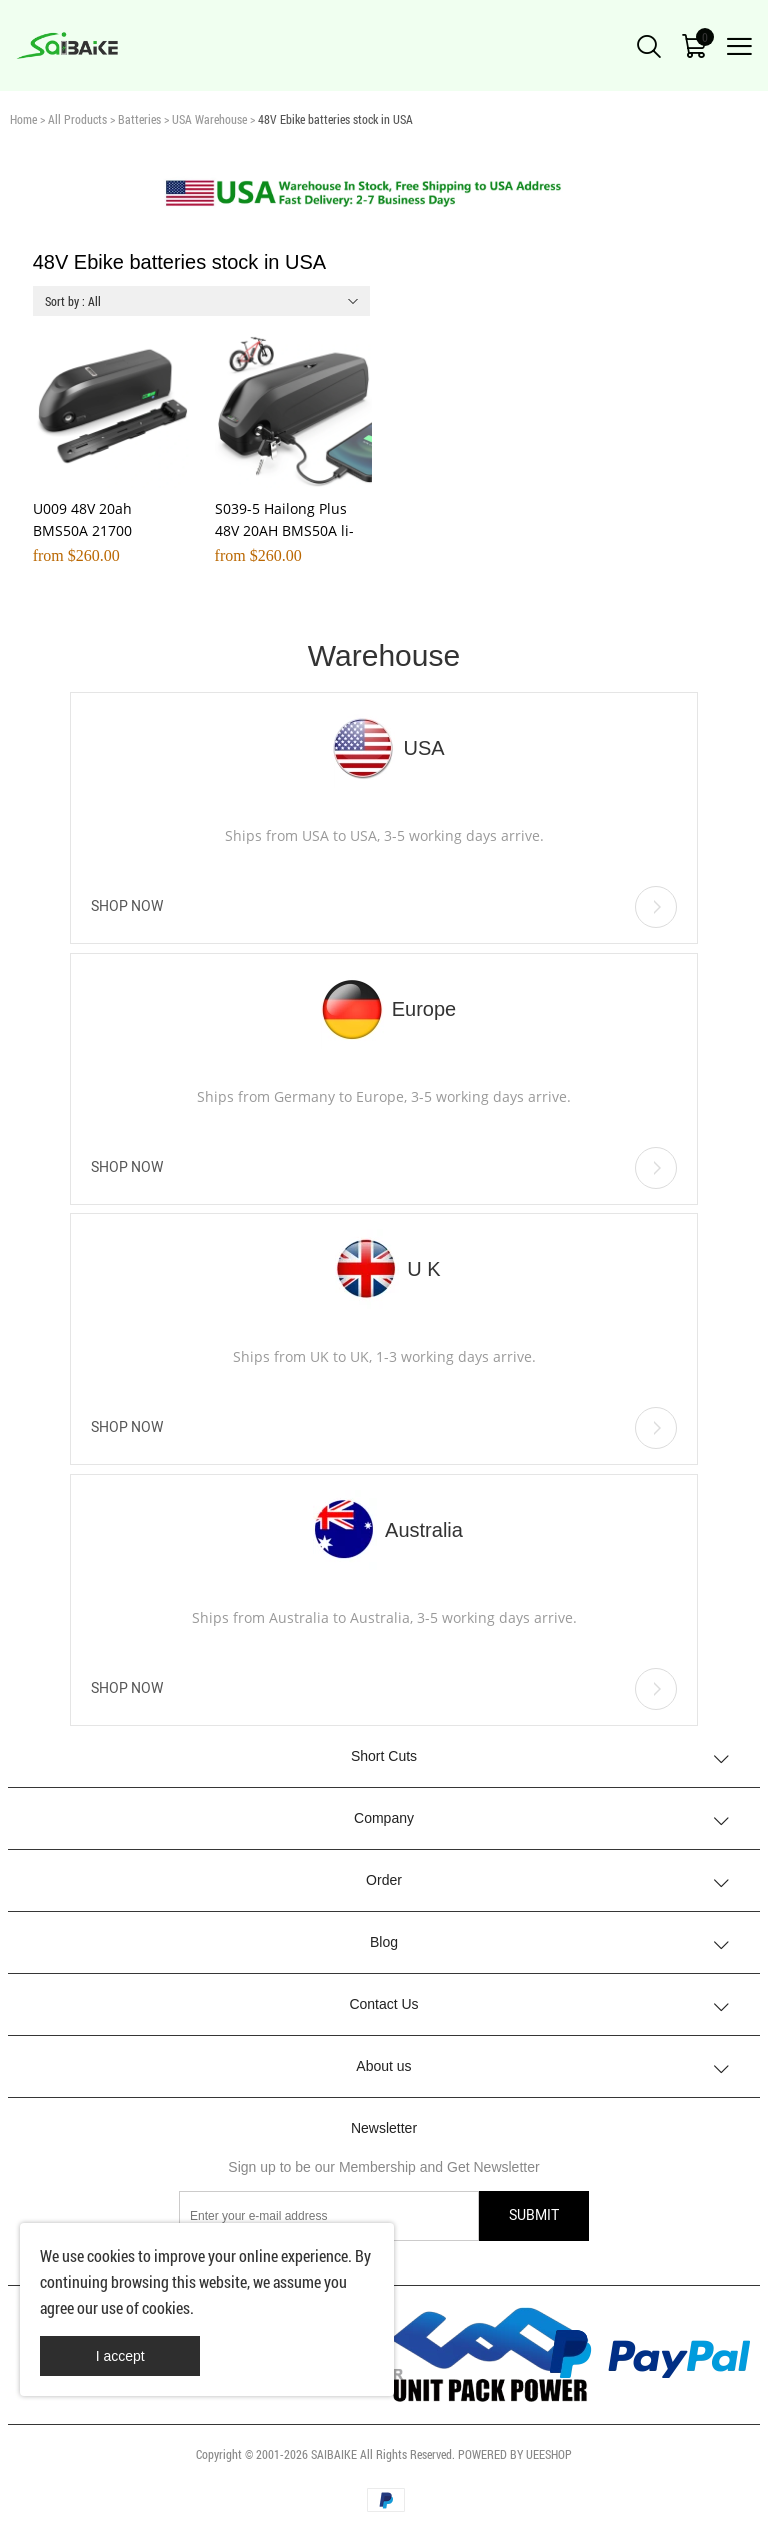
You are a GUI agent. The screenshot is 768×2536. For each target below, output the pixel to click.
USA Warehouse (209, 119)
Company (384, 1818)
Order (384, 1880)
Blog (384, 1942)
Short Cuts (384, 1756)
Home (23, 119)
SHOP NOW (384, 907)
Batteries (139, 119)
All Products (77, 119)
